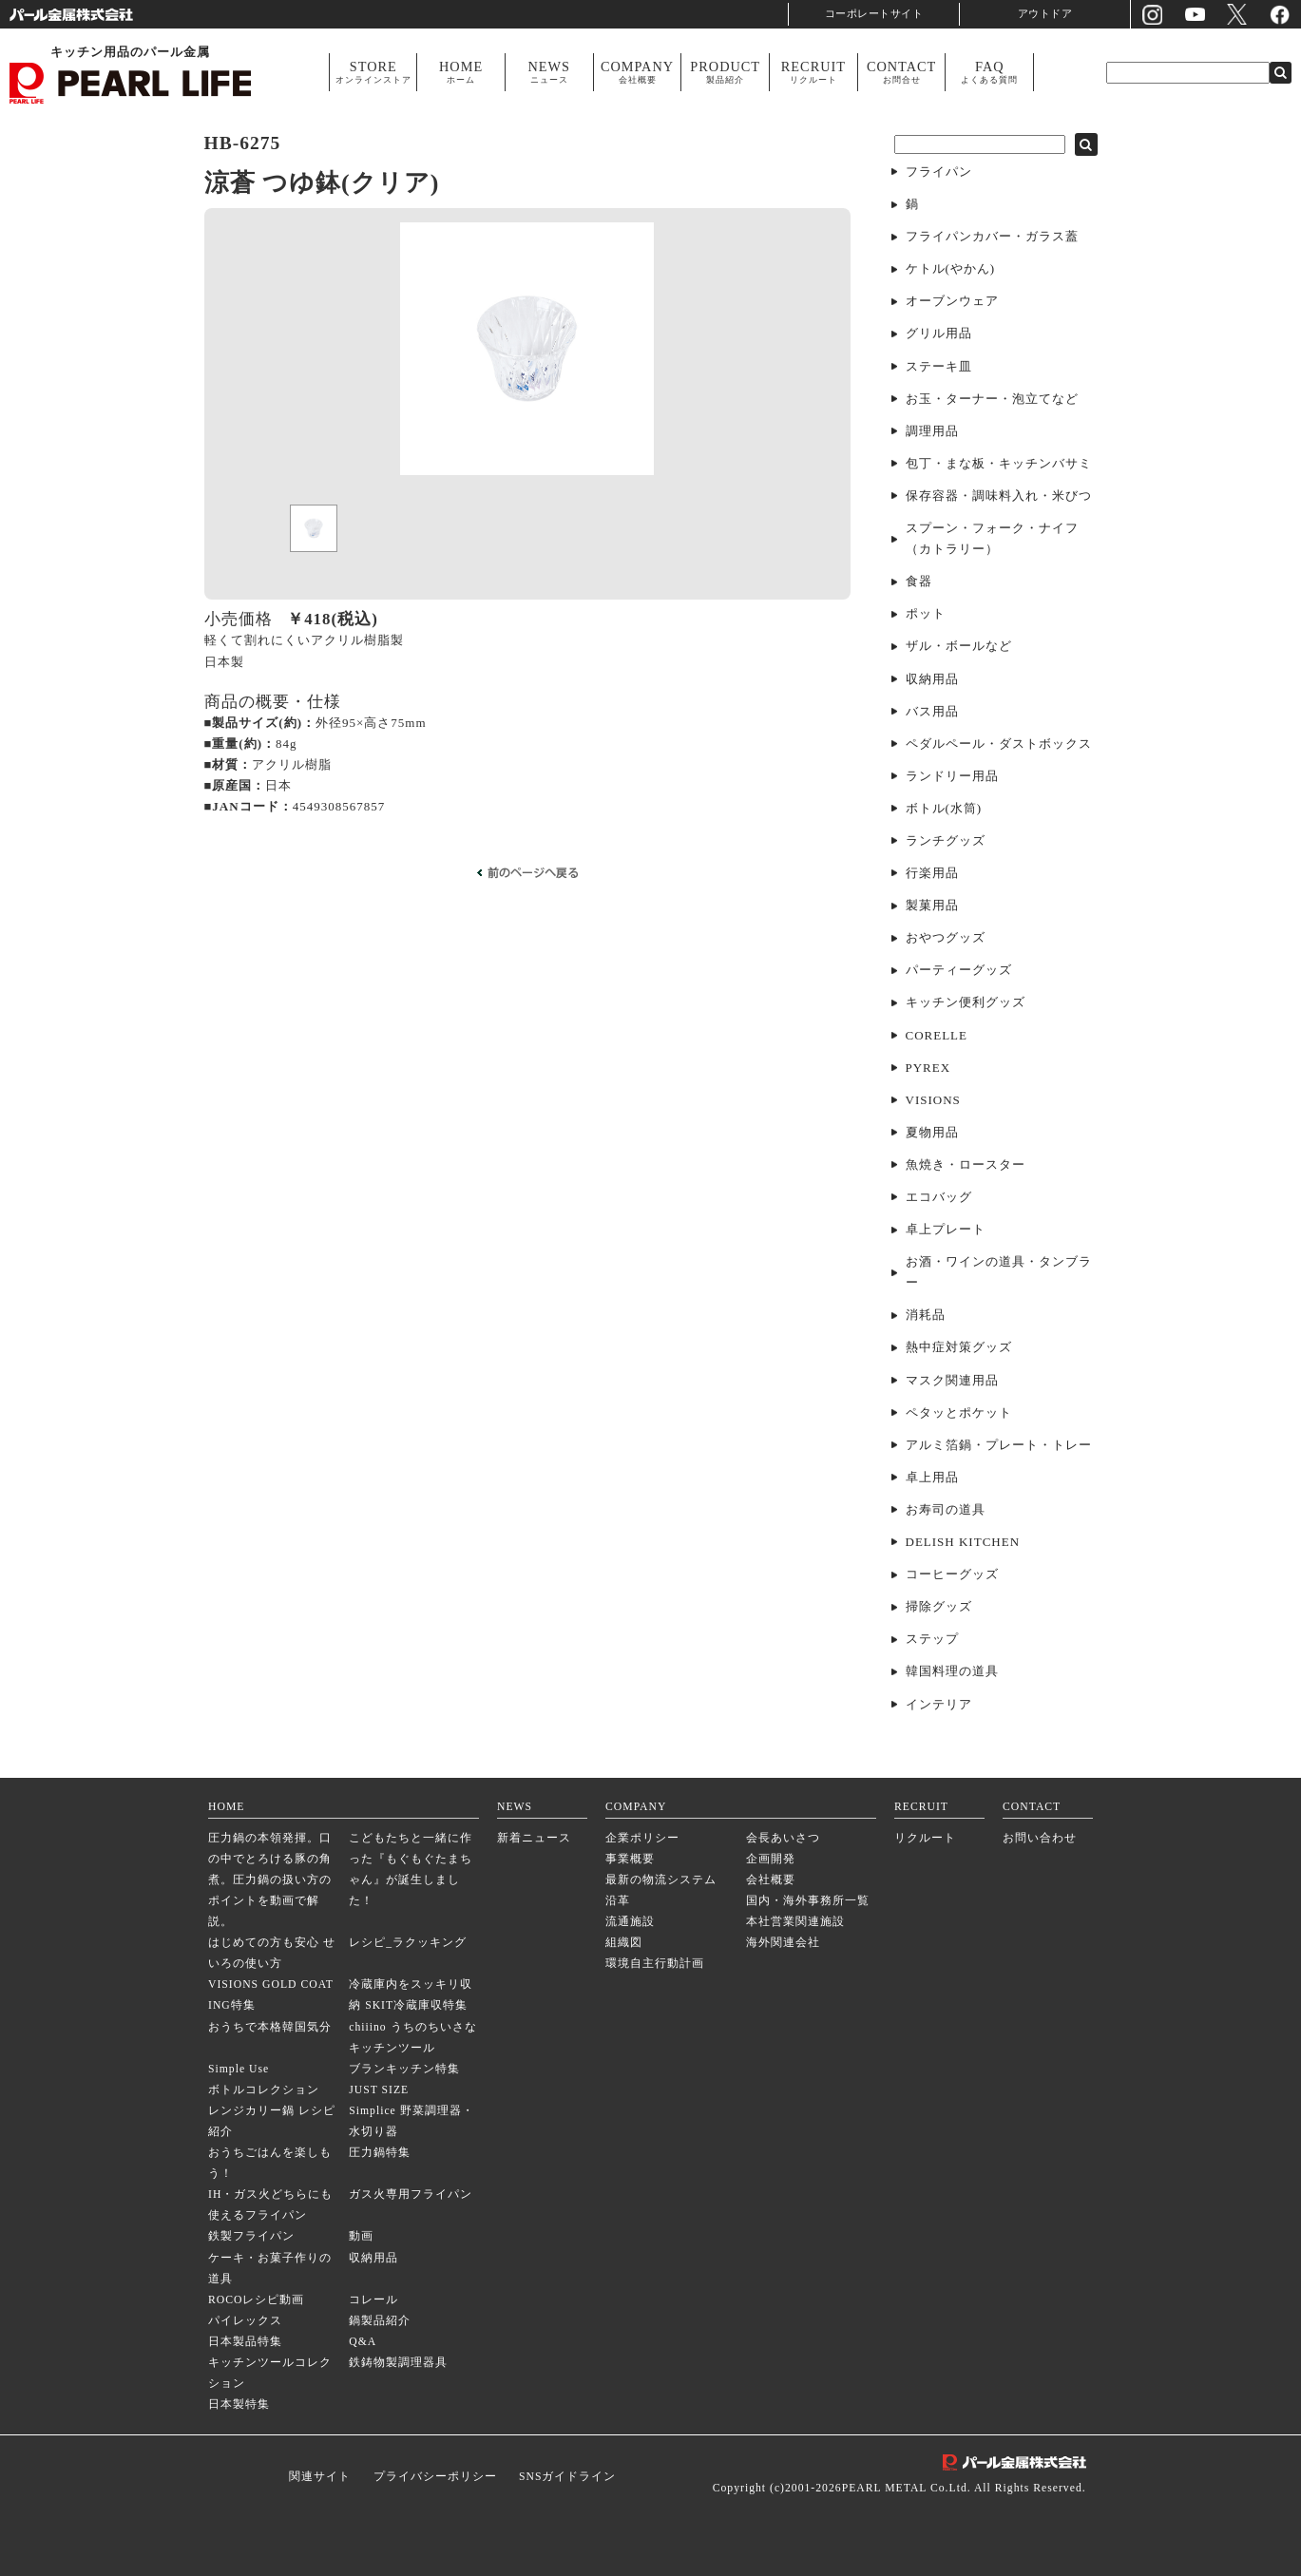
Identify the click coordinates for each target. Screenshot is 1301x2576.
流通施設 (630, 1922)
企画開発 (770, 1859)
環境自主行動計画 (654, 1963)
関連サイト (320, 2477)
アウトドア (1045, 14)
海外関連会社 (783, 1943)
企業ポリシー (642, 1838)
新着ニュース (534, 1838)
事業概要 (630, 1859)
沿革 (617, 1901)
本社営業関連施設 (795, 1922)
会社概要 (770, 1880)
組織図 (623, 1943)
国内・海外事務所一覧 (808, 1901)
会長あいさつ (783, 1838)
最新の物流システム (661, 1880)
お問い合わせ (1040, 1838)
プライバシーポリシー (435, 2477)
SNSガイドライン (567, 2477)
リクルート (925, 1838)
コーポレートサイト (874, 14)
